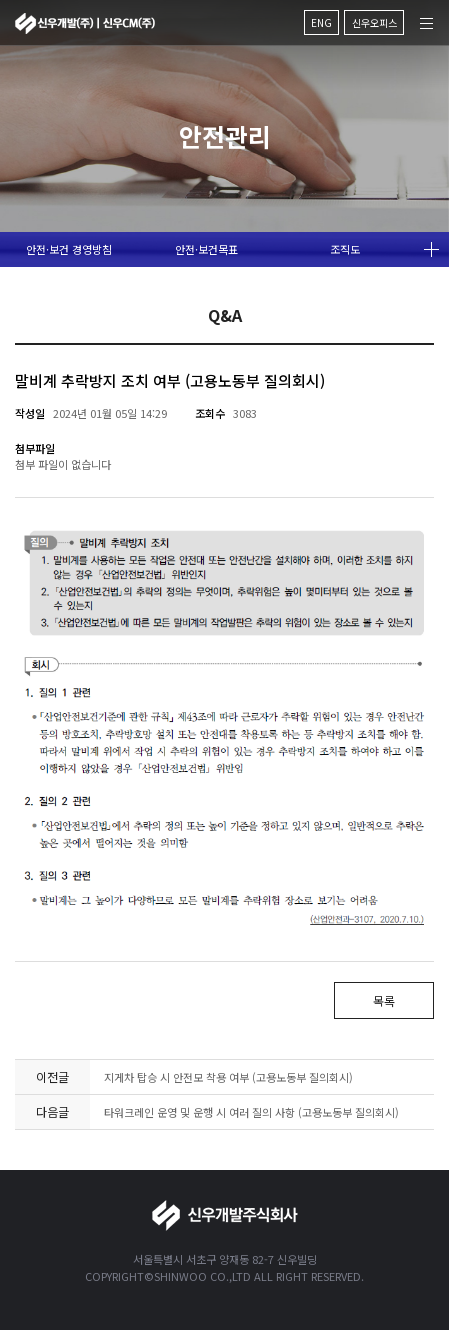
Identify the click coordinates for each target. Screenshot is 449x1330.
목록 (384, 1000)
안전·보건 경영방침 (69, 249)
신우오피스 (374, 16)
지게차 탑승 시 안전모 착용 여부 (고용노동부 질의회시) (228, 1077)
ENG (321, 16)
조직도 (345, 249)
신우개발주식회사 (85, 17)
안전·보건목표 (206, 249)
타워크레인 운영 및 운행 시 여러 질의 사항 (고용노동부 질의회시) (251, 1112)
